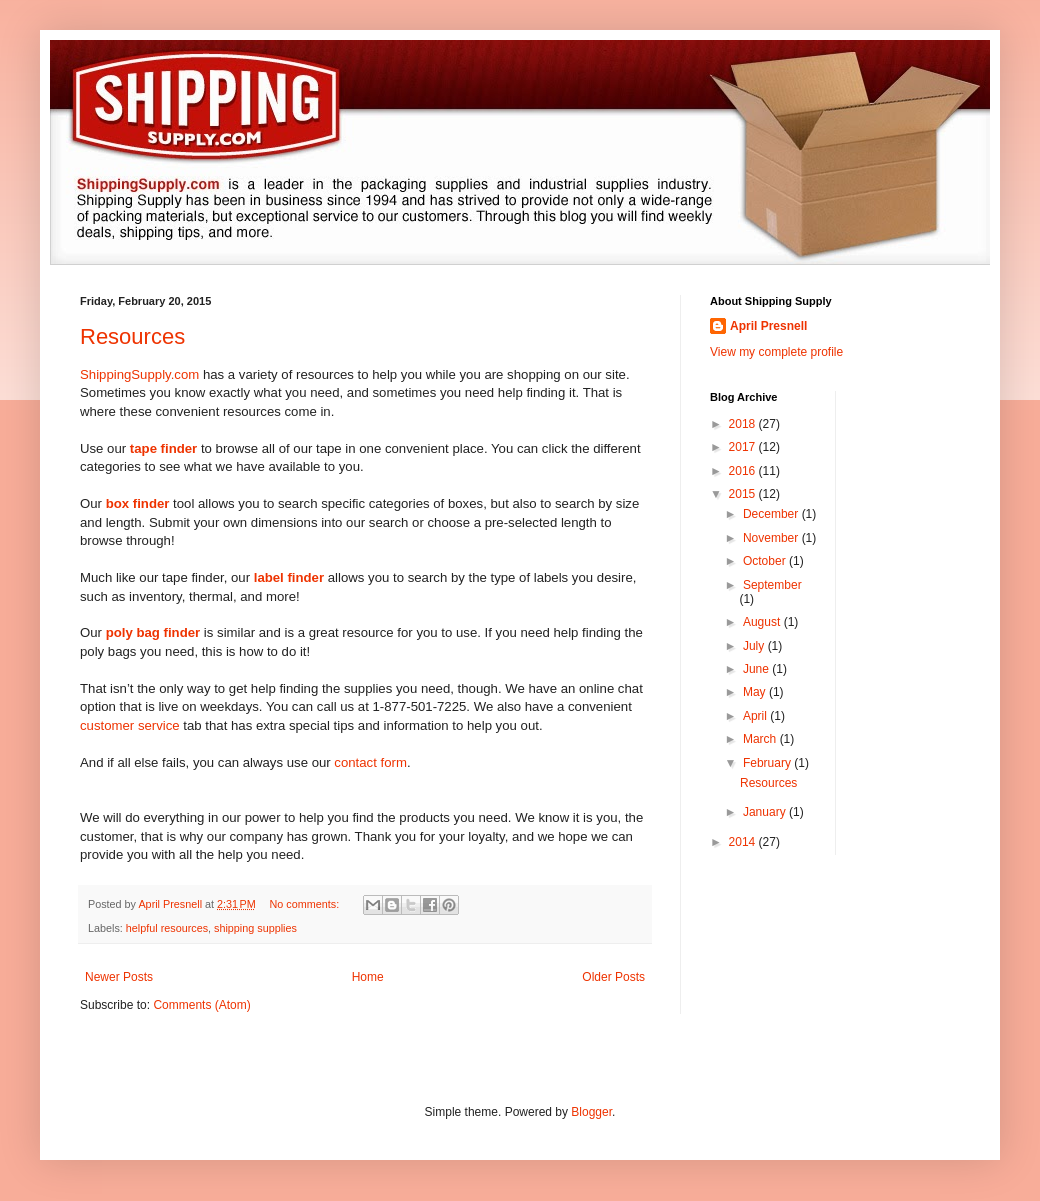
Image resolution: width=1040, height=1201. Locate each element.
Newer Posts (119, 977)
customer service (130, 725)
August (763, 622)
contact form (370, 762)
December (772, 514)
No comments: (306, 904)
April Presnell (768, 326)
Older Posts (613, 977)
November (772, 538)
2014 (744, 842)
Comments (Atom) (201, 1005)
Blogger (591, 1112)
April (756, 716)
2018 (744, 424)
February (768, 763)
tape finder (163, 448)
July (755, 646)
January (766, 812)
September (772, 585)
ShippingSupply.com (139, 374)
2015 (744, 494)
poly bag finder (153, 632)
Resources (132, 336)
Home (368, 977)
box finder (138, 503)
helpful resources (167, 928)
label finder (289, 577)
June (757, 669)
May (756, 692)
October (766, 561)
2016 (744, 471)
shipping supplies (255, 928)
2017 (744, 447)
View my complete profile (776, 352)
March (761, 739)
